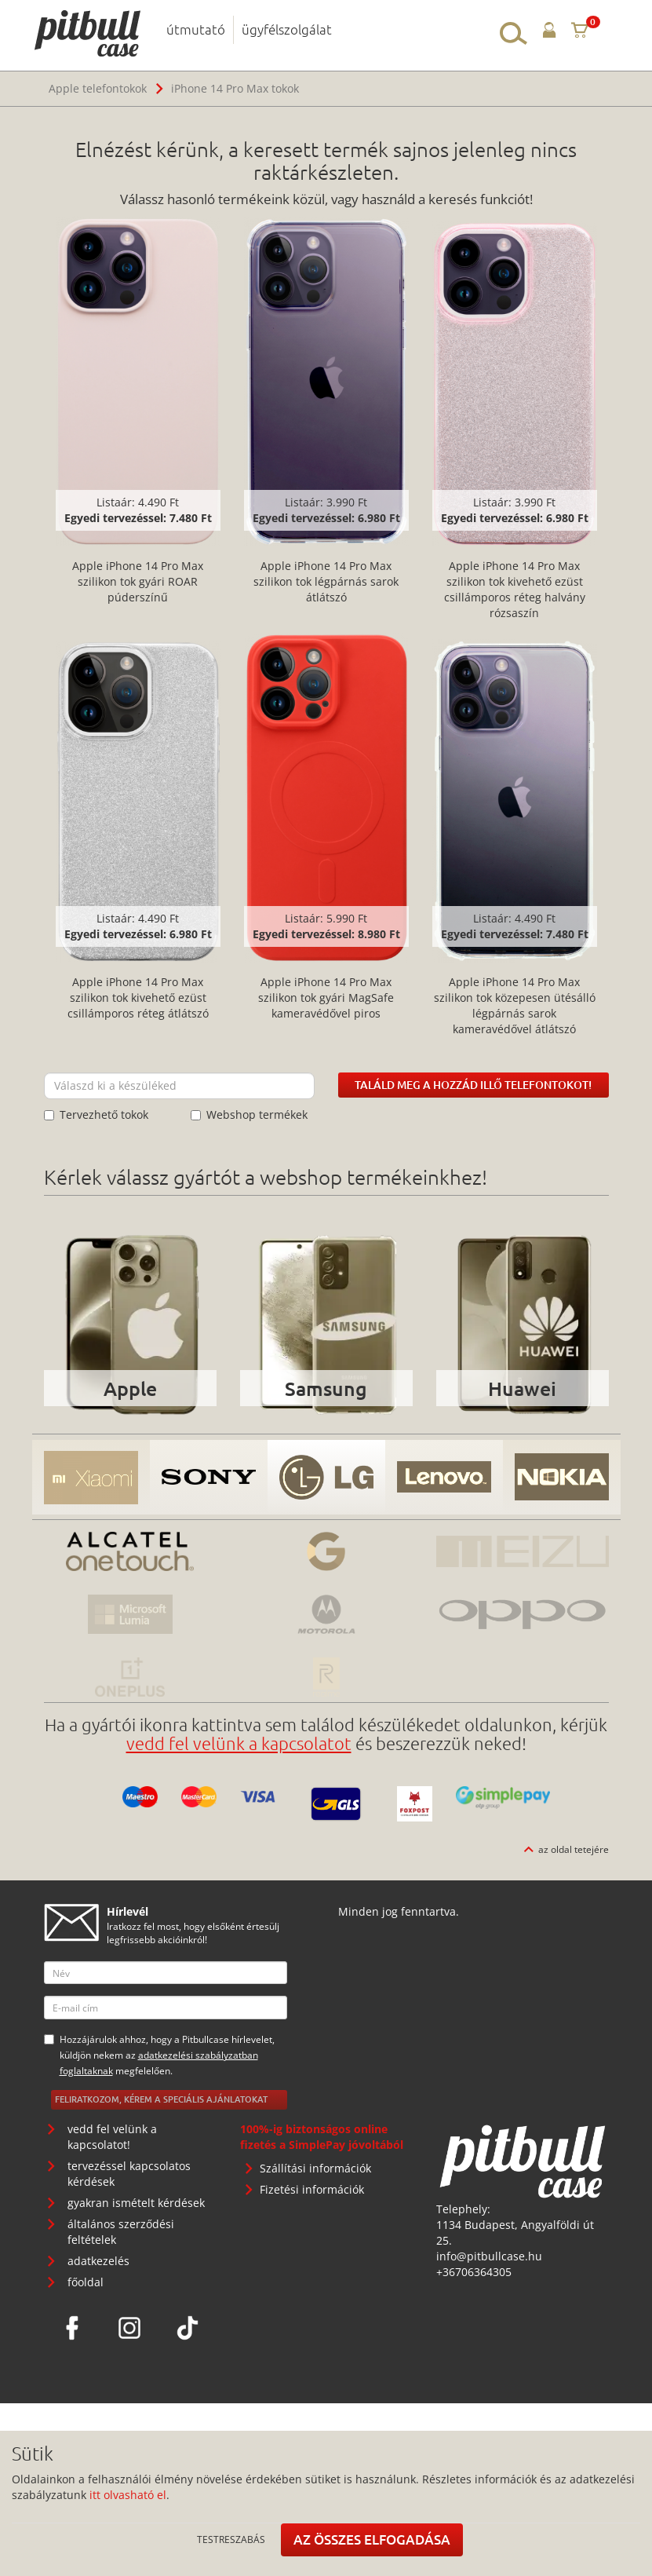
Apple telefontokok (98, 88)
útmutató (195, 29)
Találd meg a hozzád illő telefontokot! (473, 1084)
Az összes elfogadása (371, 2539)
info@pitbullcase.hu (489, 2256)
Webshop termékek (249, 1114)
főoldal (85, 2282)
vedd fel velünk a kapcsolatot (238, 1743)
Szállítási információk (315, 2168)
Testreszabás (231, 2539)
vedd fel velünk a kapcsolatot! (112, 2136)
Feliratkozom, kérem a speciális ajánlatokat (161, 2099)
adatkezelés (98, 2260)
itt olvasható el (127, 2494)
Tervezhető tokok (96, 1114)
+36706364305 (474, 2271)
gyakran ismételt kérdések (136, 2202)
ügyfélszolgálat (287, 29)
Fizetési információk (312, 2189)
